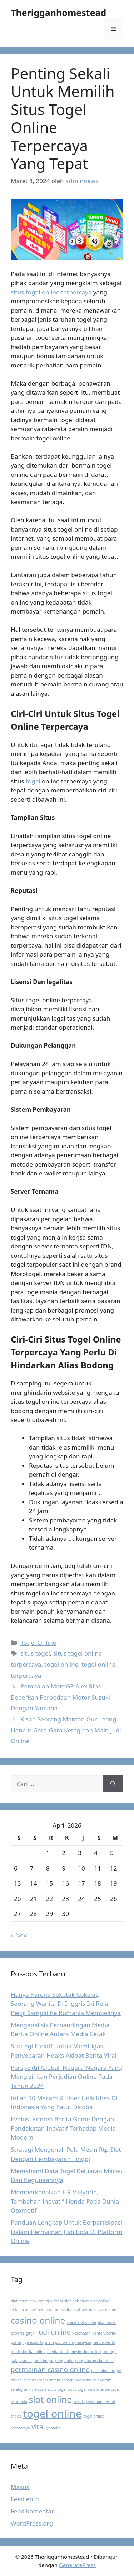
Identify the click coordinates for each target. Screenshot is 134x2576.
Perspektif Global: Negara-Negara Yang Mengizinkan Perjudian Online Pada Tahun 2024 (66, 2076)
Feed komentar (32, 2511)
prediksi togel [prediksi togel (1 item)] (36, 2379)
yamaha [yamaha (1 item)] (53, 2427)
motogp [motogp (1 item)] (110, 2351)
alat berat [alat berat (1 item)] (19, 2300)
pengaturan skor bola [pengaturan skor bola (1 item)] (94, 2360)
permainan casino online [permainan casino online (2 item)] (50, 2369)
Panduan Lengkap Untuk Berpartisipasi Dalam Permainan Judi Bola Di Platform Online (67, 2231)
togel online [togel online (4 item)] (52, 2413)
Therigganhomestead (58, 12)
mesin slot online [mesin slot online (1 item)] (85, 2351)
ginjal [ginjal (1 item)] (30, 2333)
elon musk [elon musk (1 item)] (107, 2322)
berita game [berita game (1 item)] (48, 2309)
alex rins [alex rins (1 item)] (36, 2300)
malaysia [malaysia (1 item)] (83, 2342)
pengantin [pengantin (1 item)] (64, 2360)
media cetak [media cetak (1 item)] (58, 2351)
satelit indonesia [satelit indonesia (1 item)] (76, 2379)
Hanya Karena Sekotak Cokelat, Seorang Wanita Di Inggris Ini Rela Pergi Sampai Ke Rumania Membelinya (66, 2003)
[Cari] (113, 1784)
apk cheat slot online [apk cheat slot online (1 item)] (90, 2300)
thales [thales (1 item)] (16, 2416)
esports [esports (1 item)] (17, 2333)
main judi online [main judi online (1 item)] (59, 2342)
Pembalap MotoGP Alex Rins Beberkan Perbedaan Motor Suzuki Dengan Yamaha (60, 1697)
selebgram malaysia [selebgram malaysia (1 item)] (28, 2389)
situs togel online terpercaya (51, 292)
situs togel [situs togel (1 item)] (57, 2389)
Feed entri (25, 2499)
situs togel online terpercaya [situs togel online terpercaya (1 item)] (93, 2389)
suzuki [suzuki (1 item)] (79, 2401)
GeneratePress (77, 2564)
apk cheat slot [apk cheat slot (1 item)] (58, 2300)
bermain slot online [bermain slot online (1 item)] (98, 2309)
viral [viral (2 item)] (38, 2426)
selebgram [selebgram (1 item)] (102, 2379)
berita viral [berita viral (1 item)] (70, 2309)
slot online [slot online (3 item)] (50, 2399)
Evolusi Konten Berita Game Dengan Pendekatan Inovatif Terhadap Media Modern (63, 2128)
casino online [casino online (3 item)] (38, 2320)
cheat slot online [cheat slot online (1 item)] (81, 2322)
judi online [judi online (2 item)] (54, 2332)
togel (33, 781)
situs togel (35, 1653)
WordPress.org (32, 2523)
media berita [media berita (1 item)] (104, 2342)
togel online (61, 1664)
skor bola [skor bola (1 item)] (19, 2401)
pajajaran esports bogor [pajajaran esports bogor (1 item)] (32, 2360)
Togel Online (38, 1642)
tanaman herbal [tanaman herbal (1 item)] (100, 2401)
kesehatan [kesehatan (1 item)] (81, 2333)
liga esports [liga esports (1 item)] (33, 2342)
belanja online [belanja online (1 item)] (23, 2309)
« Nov (19, 1935)
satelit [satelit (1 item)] (54, 2379)
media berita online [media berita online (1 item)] (28, 2351)
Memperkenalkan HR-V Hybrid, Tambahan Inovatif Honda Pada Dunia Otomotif (65, 2201)
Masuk (20, 2487)
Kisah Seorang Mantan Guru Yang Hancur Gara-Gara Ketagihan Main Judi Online (66, 1730)
